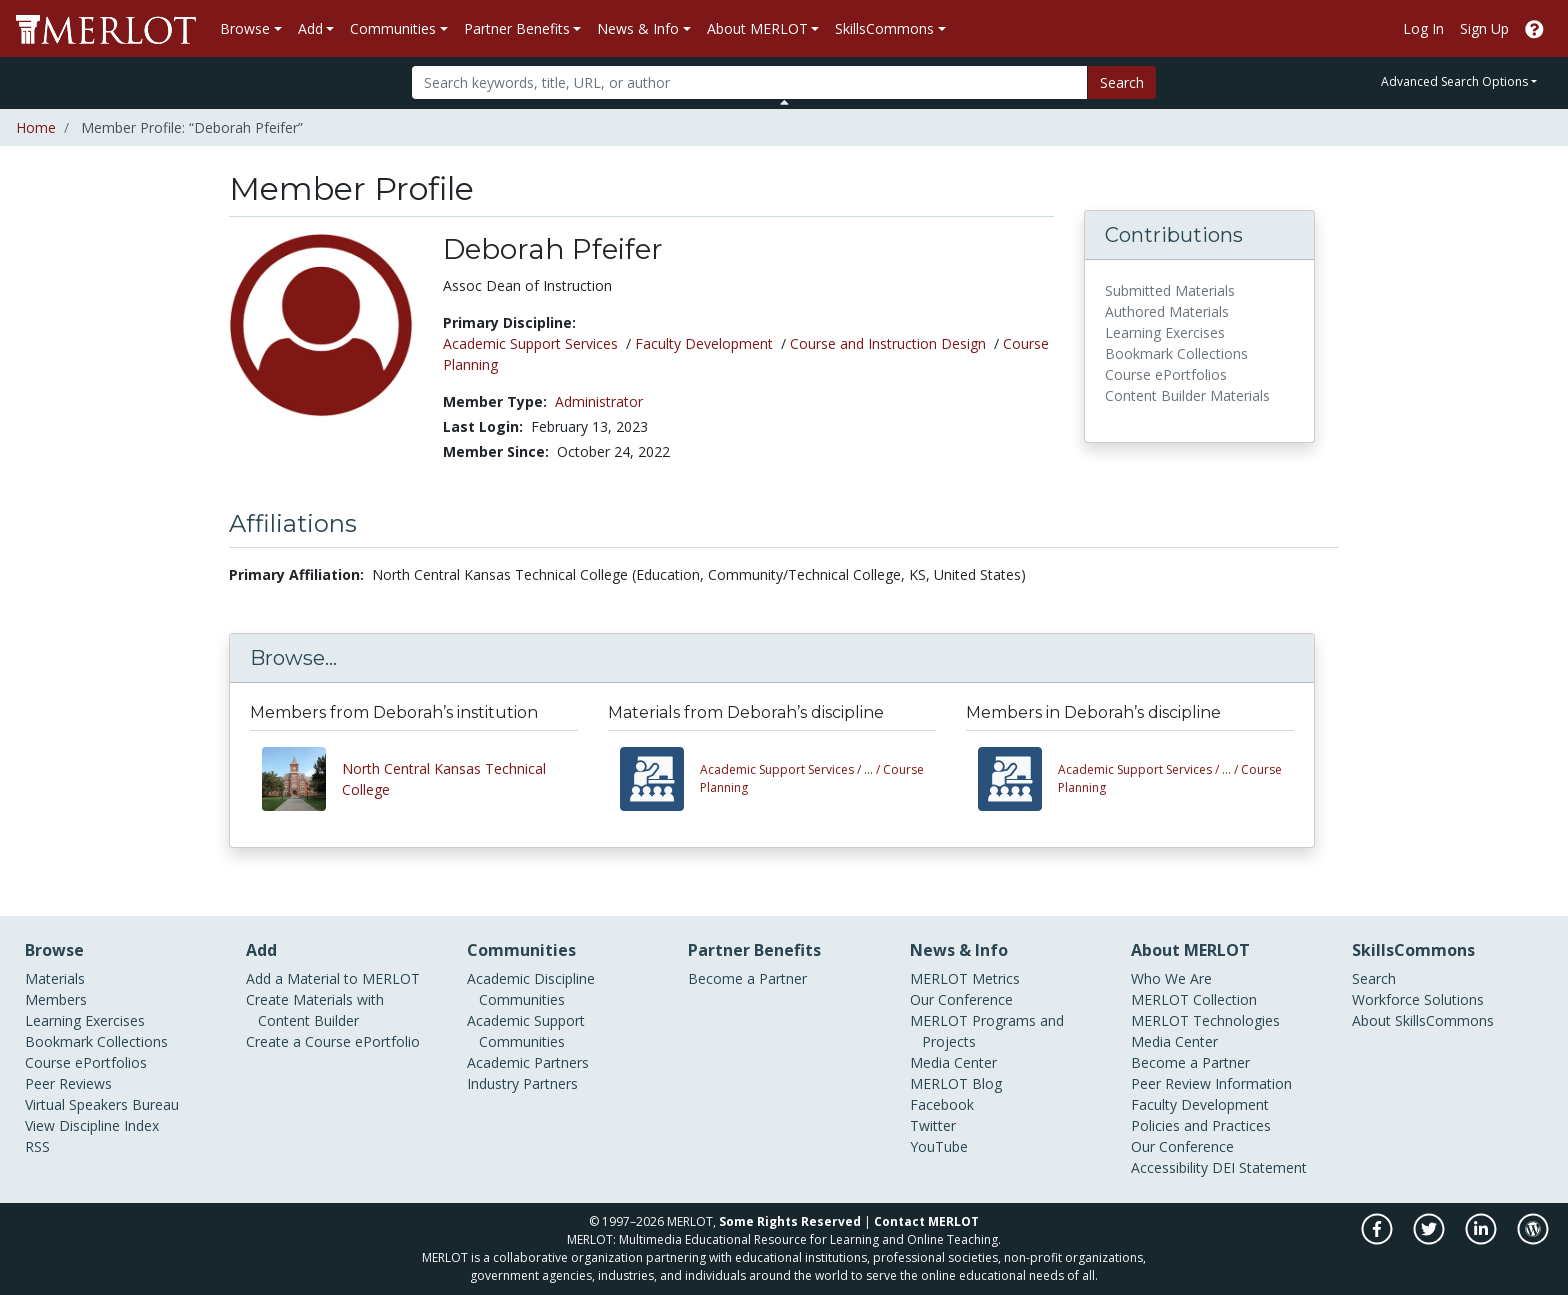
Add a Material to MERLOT (333, 978)
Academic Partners (528, 1062)
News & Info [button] (638, 28)
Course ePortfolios (86, 1062)
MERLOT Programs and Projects (987, 1031)
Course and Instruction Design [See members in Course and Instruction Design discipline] (888, 343)
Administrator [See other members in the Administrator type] (599, 401)
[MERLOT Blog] (1533, 1239)
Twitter (933, 1125)
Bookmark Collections (96, 1041)
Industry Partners (522, 1083)
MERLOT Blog (956, 1083)
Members (56, 999)
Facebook (942, 1104)
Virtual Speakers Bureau (102, 1104)
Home (36, 127)
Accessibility (1169, 1167)
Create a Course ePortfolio (333, 1041)
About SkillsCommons (1423, 1020)
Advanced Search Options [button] (1454, 81)
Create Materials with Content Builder (315, 1010)
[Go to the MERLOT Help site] (1534, 28)
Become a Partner (747, 978)
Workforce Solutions (1418, 999)
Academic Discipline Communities (531, 989)
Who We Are (1171, 978)
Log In (1423, 28)
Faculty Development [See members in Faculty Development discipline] (704, 343)
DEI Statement (1259, 1167)
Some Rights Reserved (790, 1221)
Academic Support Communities (526, 1031)
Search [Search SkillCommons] (1374, 978)
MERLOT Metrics (965, 978)
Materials (55, 978)
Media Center (953, 1062)
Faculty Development (1200, 1104)
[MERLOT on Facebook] (1378, 1239)
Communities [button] (393, 28)
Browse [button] (245, 28)
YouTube (939, 1146)
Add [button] (310, 28)
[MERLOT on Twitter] (1430, 1239)
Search (1122, 82)
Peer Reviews (68, 1083)
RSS (37, 1146)
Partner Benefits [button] (517, 28)
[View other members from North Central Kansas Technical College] (302, 779)
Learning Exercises (85, 1020)
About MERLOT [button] (757, 28)
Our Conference (961, 999)
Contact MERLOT (926, 1221)
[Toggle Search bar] (784, 102)
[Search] (749, 82)
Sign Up (1484, 28)
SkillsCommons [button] (884, 28)
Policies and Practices (1201, 1125)
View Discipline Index (92, 1125)
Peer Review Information (1211, 1083)
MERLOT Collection (1194, 999)
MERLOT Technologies (1205, 1020)
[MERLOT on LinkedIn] (1482, 1239)
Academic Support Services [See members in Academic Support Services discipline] (530, 343)
